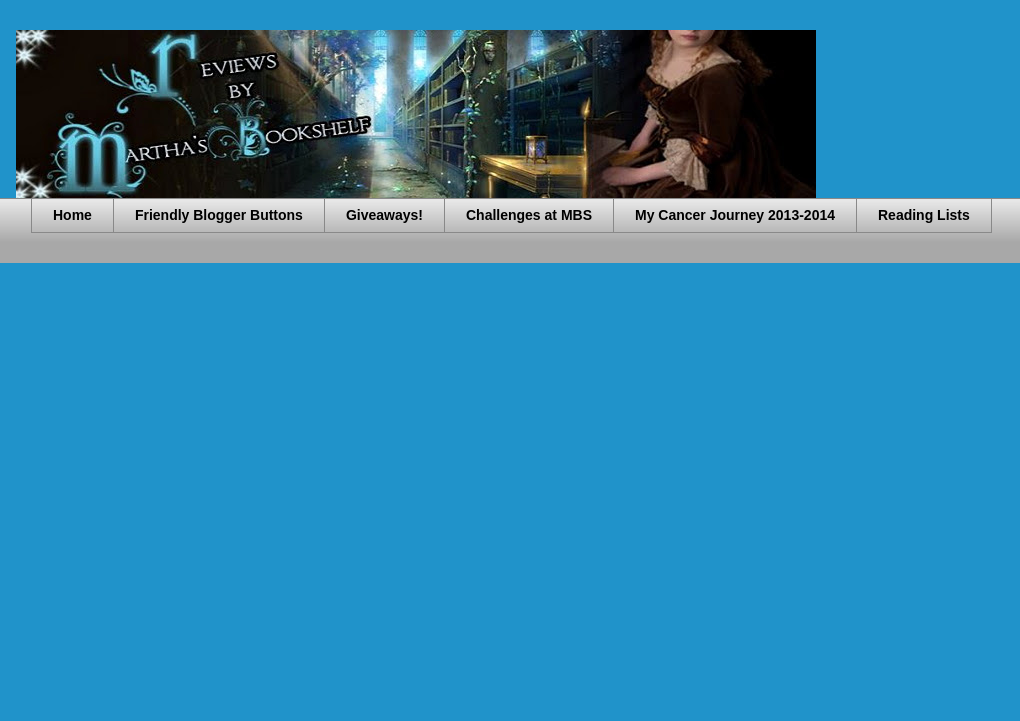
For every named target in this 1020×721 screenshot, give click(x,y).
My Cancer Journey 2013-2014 (735, 215)
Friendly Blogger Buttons (219, 215)
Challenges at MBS (529, 215)
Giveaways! (384, 215)
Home (72, 215)
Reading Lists (924, 215)
